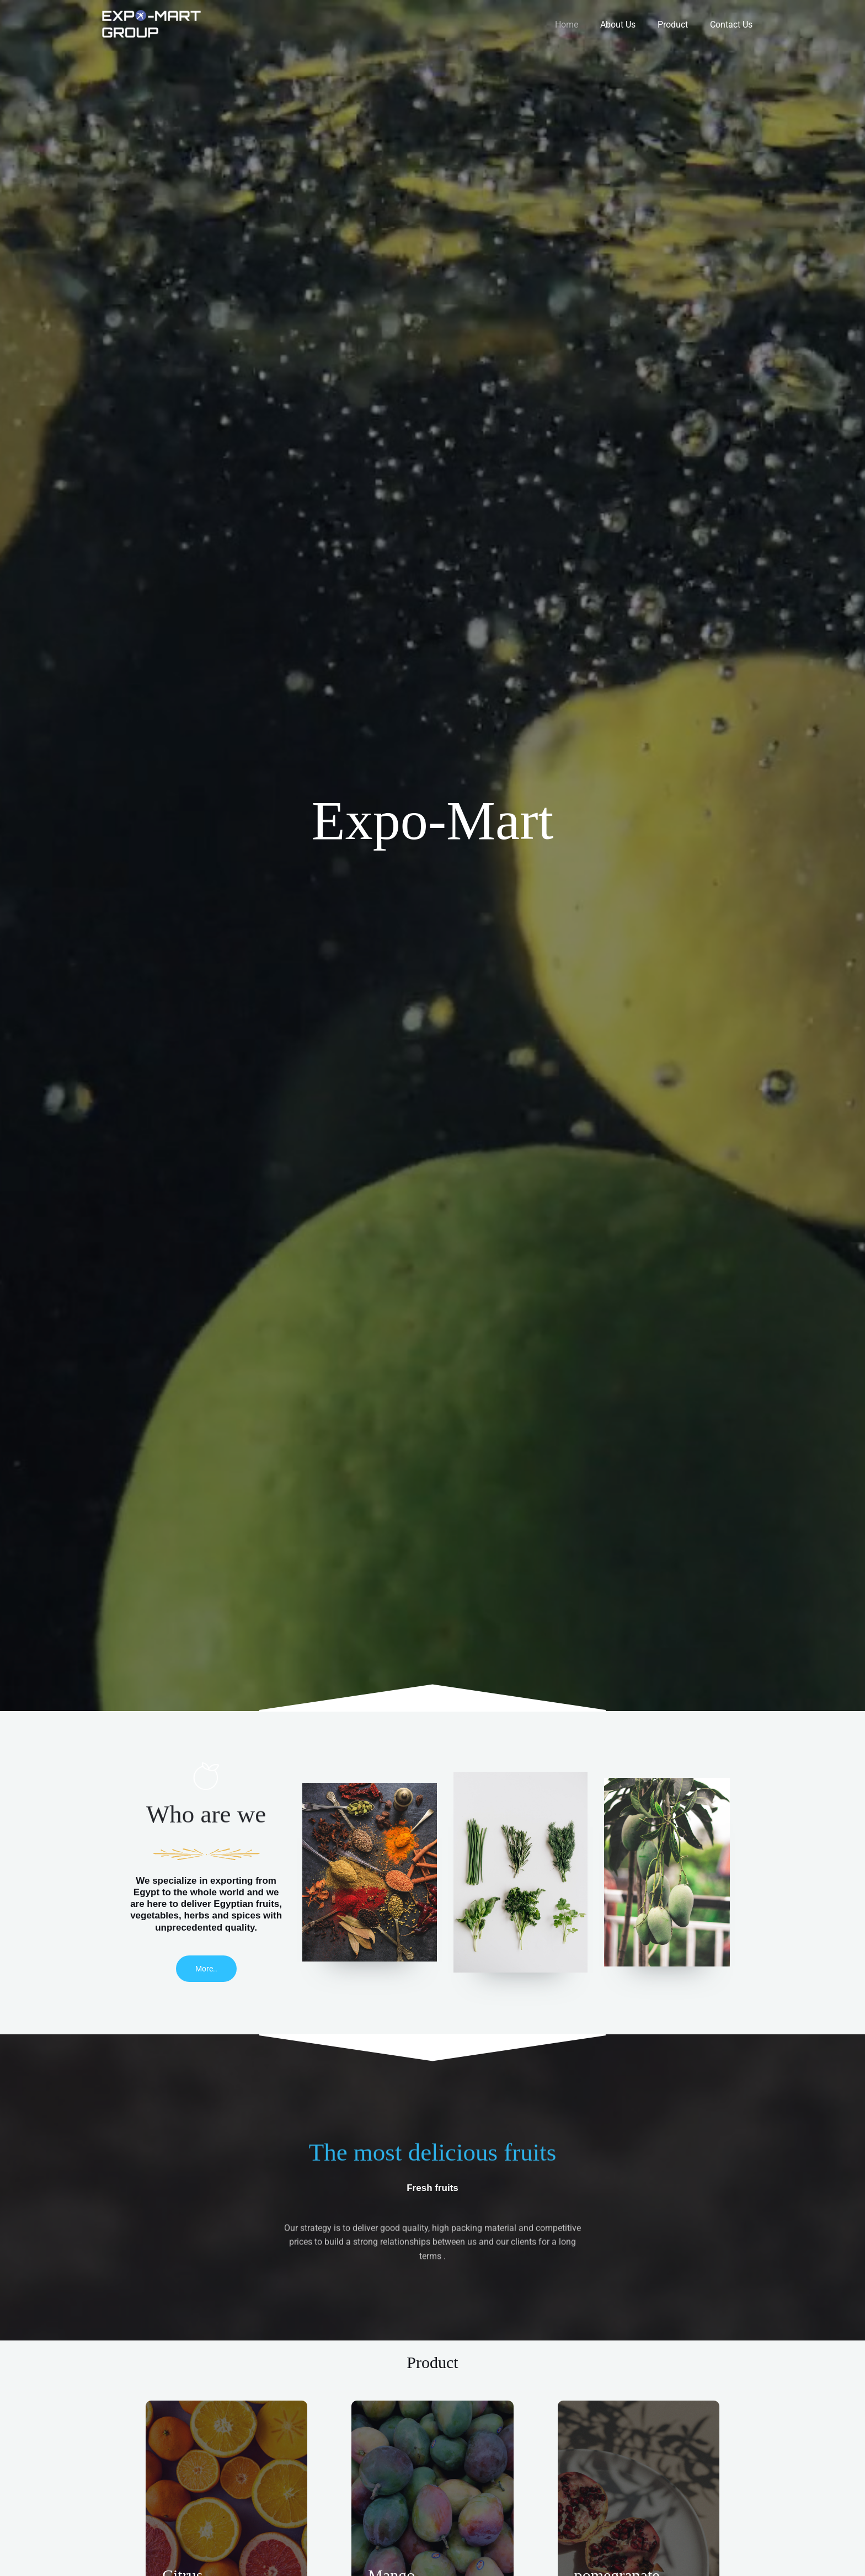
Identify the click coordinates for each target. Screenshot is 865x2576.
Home (582, 24)
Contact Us (733, 24)
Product (679, 24)
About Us (629, 24)
